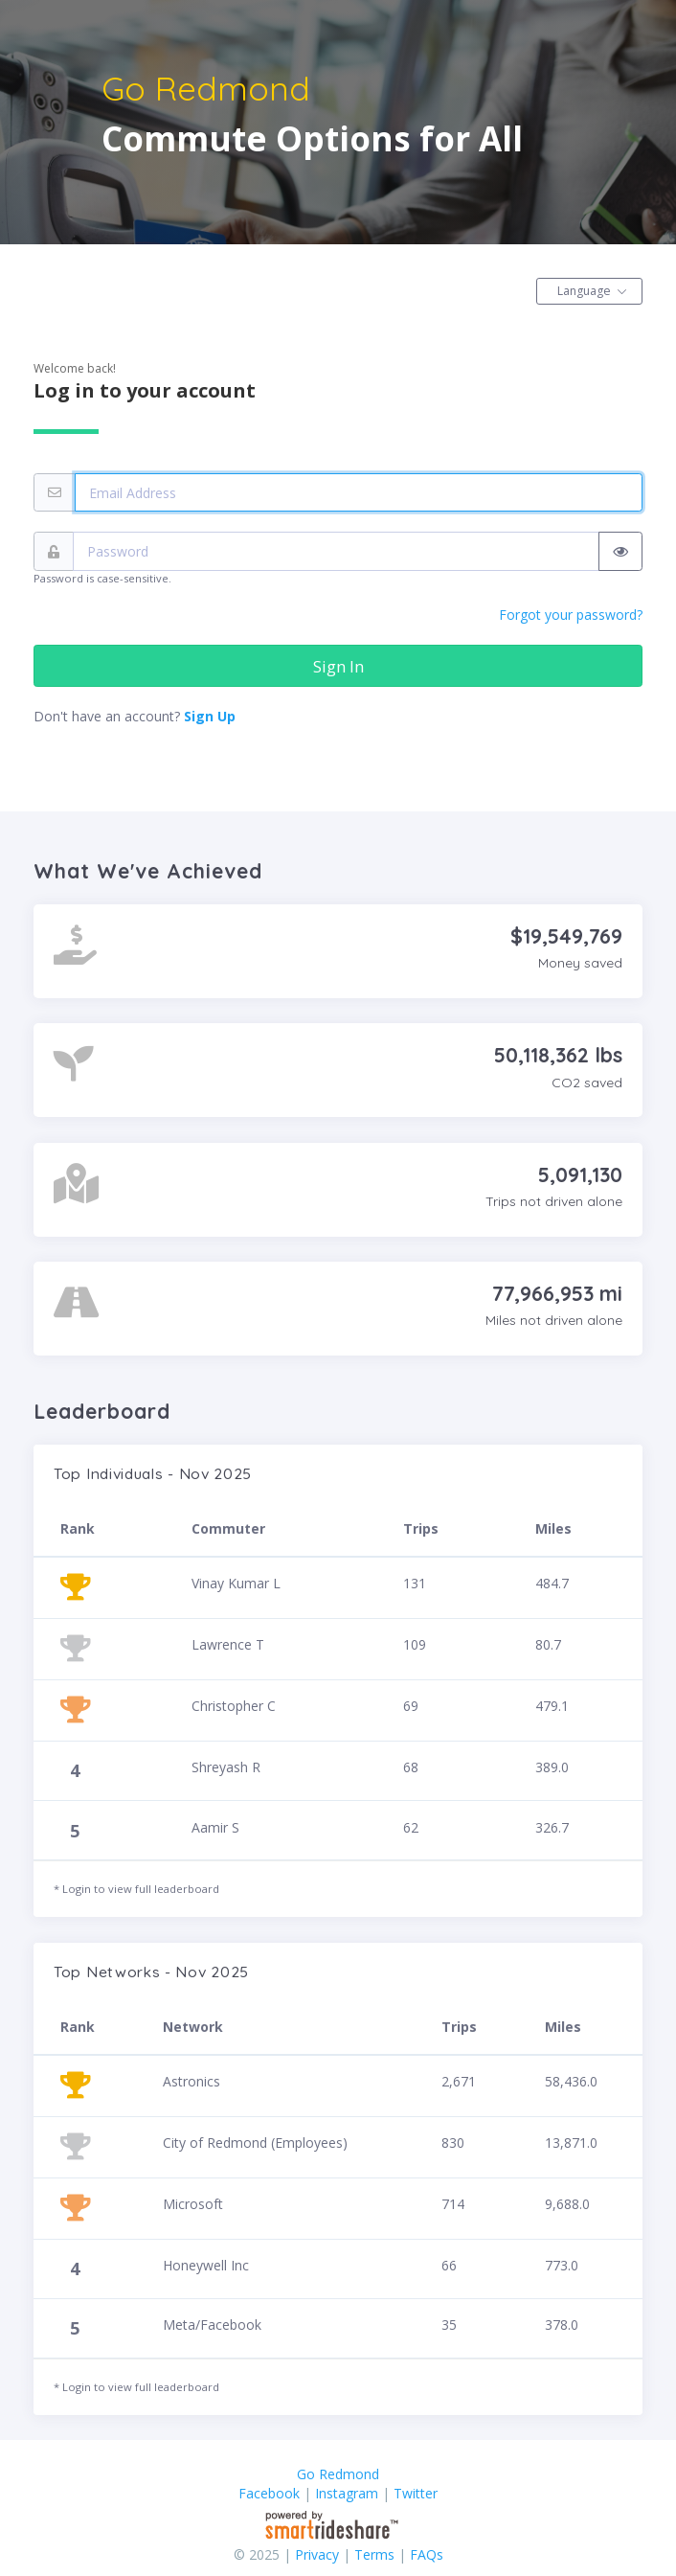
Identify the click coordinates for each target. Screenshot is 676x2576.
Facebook (269, 2493)
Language (584, 291)
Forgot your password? (570, 614)
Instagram (346, 2493)
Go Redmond (338, 2474)
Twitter (416, 2493)
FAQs (426, 2554)
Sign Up (210, 716)
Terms (374, 2554)
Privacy (317, 2554)
